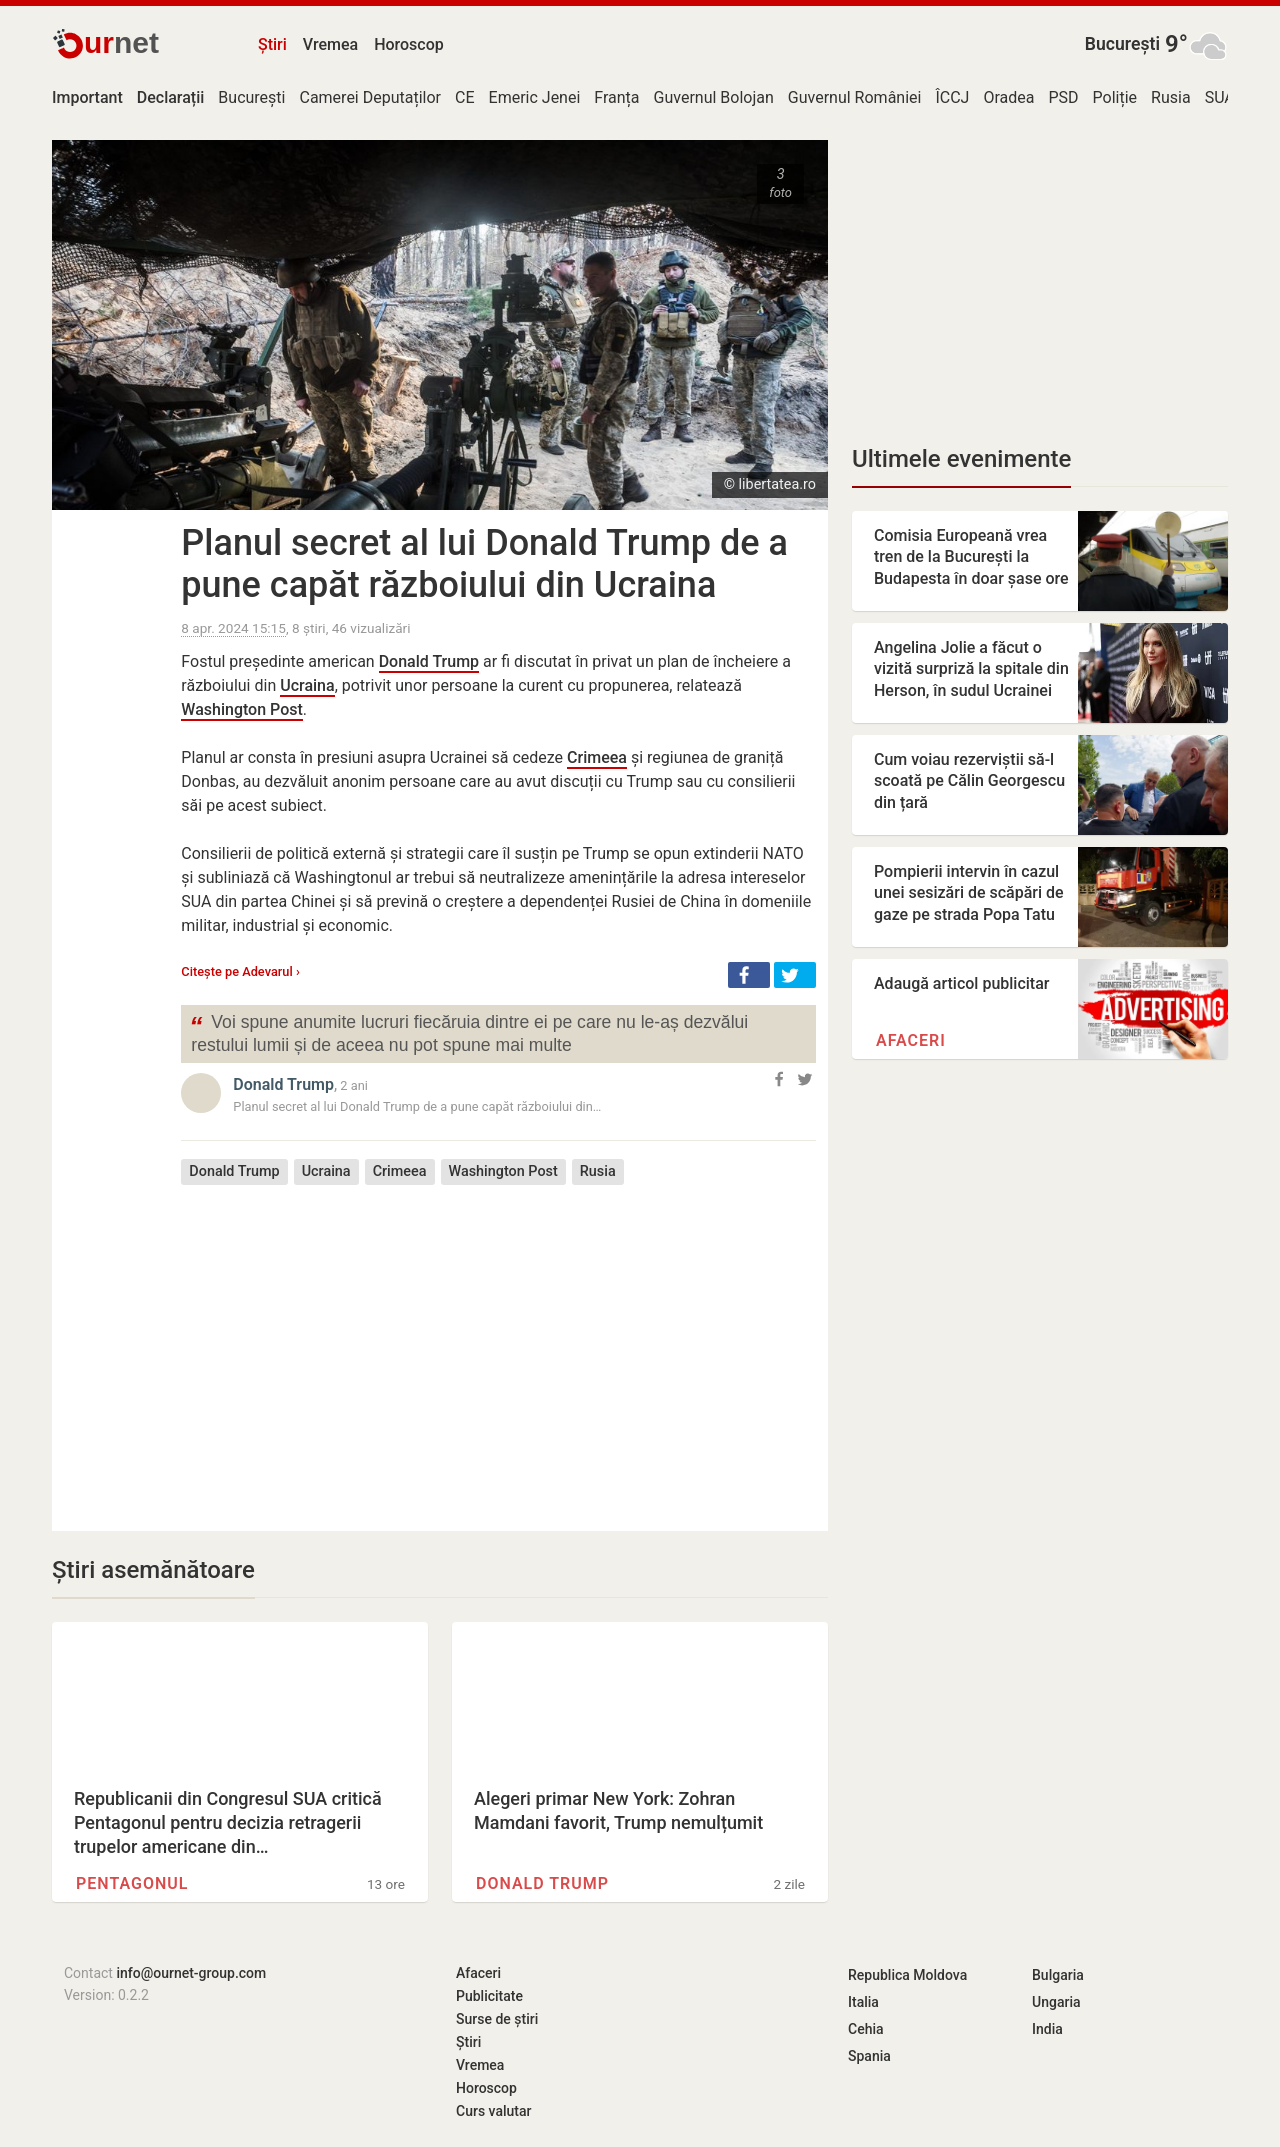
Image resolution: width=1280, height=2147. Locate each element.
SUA (1220, 97)
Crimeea (597, 757)
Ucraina (307, 685)
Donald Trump (429, 661)
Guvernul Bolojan (714, 97)
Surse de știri (497, 2019)
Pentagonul (132, 1883)
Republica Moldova (907, 1975)
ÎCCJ (952, 97)
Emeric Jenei (535, 97)
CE (465, 97)
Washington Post (242, 709)
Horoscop (409, 44)
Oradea (1008, 97)
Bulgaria (1058, 1975)
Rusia (1171, 97)
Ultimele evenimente (961, 459)
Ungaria (1056, 2002)
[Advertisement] (498, 1343)
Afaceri (911, 1040)
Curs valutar (493, 2111)
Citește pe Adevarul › (240, 971)
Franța (616, 97)
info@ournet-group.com (191, 1973)
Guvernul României (855, 97)
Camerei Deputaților (370, 97)
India (1047, 2029)
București (1122, 44)
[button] (749, 975)
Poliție (1115, 97)
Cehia (866, 2029)
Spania (869, 2056)
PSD (1063, 97)
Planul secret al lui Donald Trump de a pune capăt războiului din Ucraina (484, 564)
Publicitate (489, 1996)
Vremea (330, 44)
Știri (272, 44)
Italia (863, 2002)
